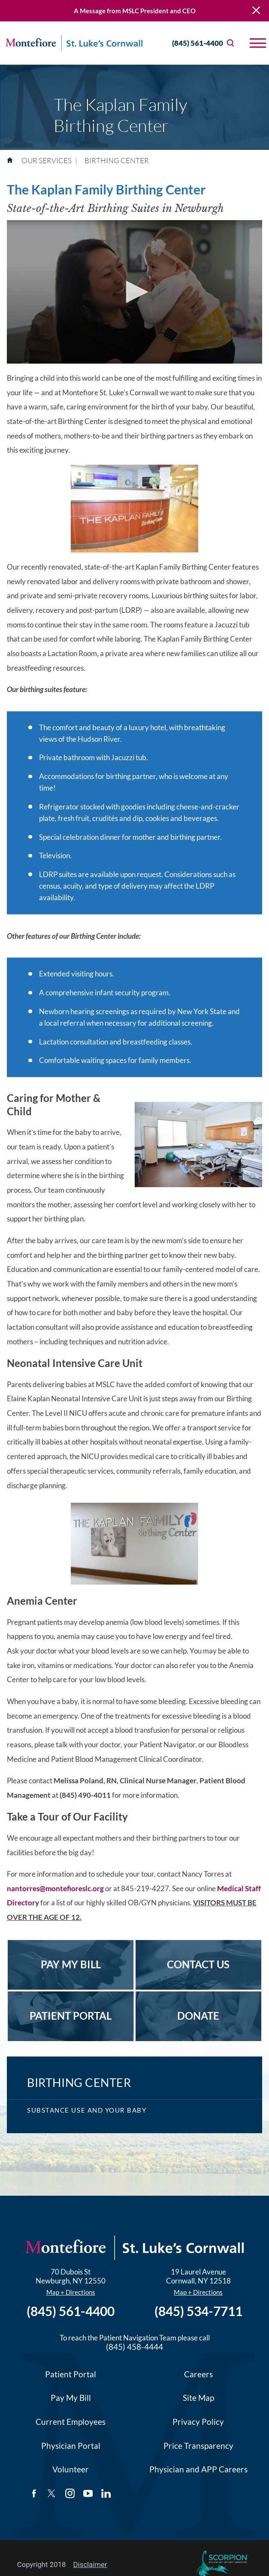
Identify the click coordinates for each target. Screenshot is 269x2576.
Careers (198, 2374)
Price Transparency (198, 2446)
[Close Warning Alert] (256, 10)
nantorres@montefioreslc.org (55, 1888)
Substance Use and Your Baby (86, 2110)
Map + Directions (70, 2292)
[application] (135, 292)
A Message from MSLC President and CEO (135, 11)
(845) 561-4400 (190, 43)
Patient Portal (70, 2374)
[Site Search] (230, 43)
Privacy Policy (198, 2422)
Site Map (198, 2398)
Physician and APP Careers (198, 2469)
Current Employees (71, 2422)
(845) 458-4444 (134, 2347)
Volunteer (70, 2469)
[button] (258, 43)
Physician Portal (70, 2446)
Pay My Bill (71, 2398)
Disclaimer (90, 2564)
